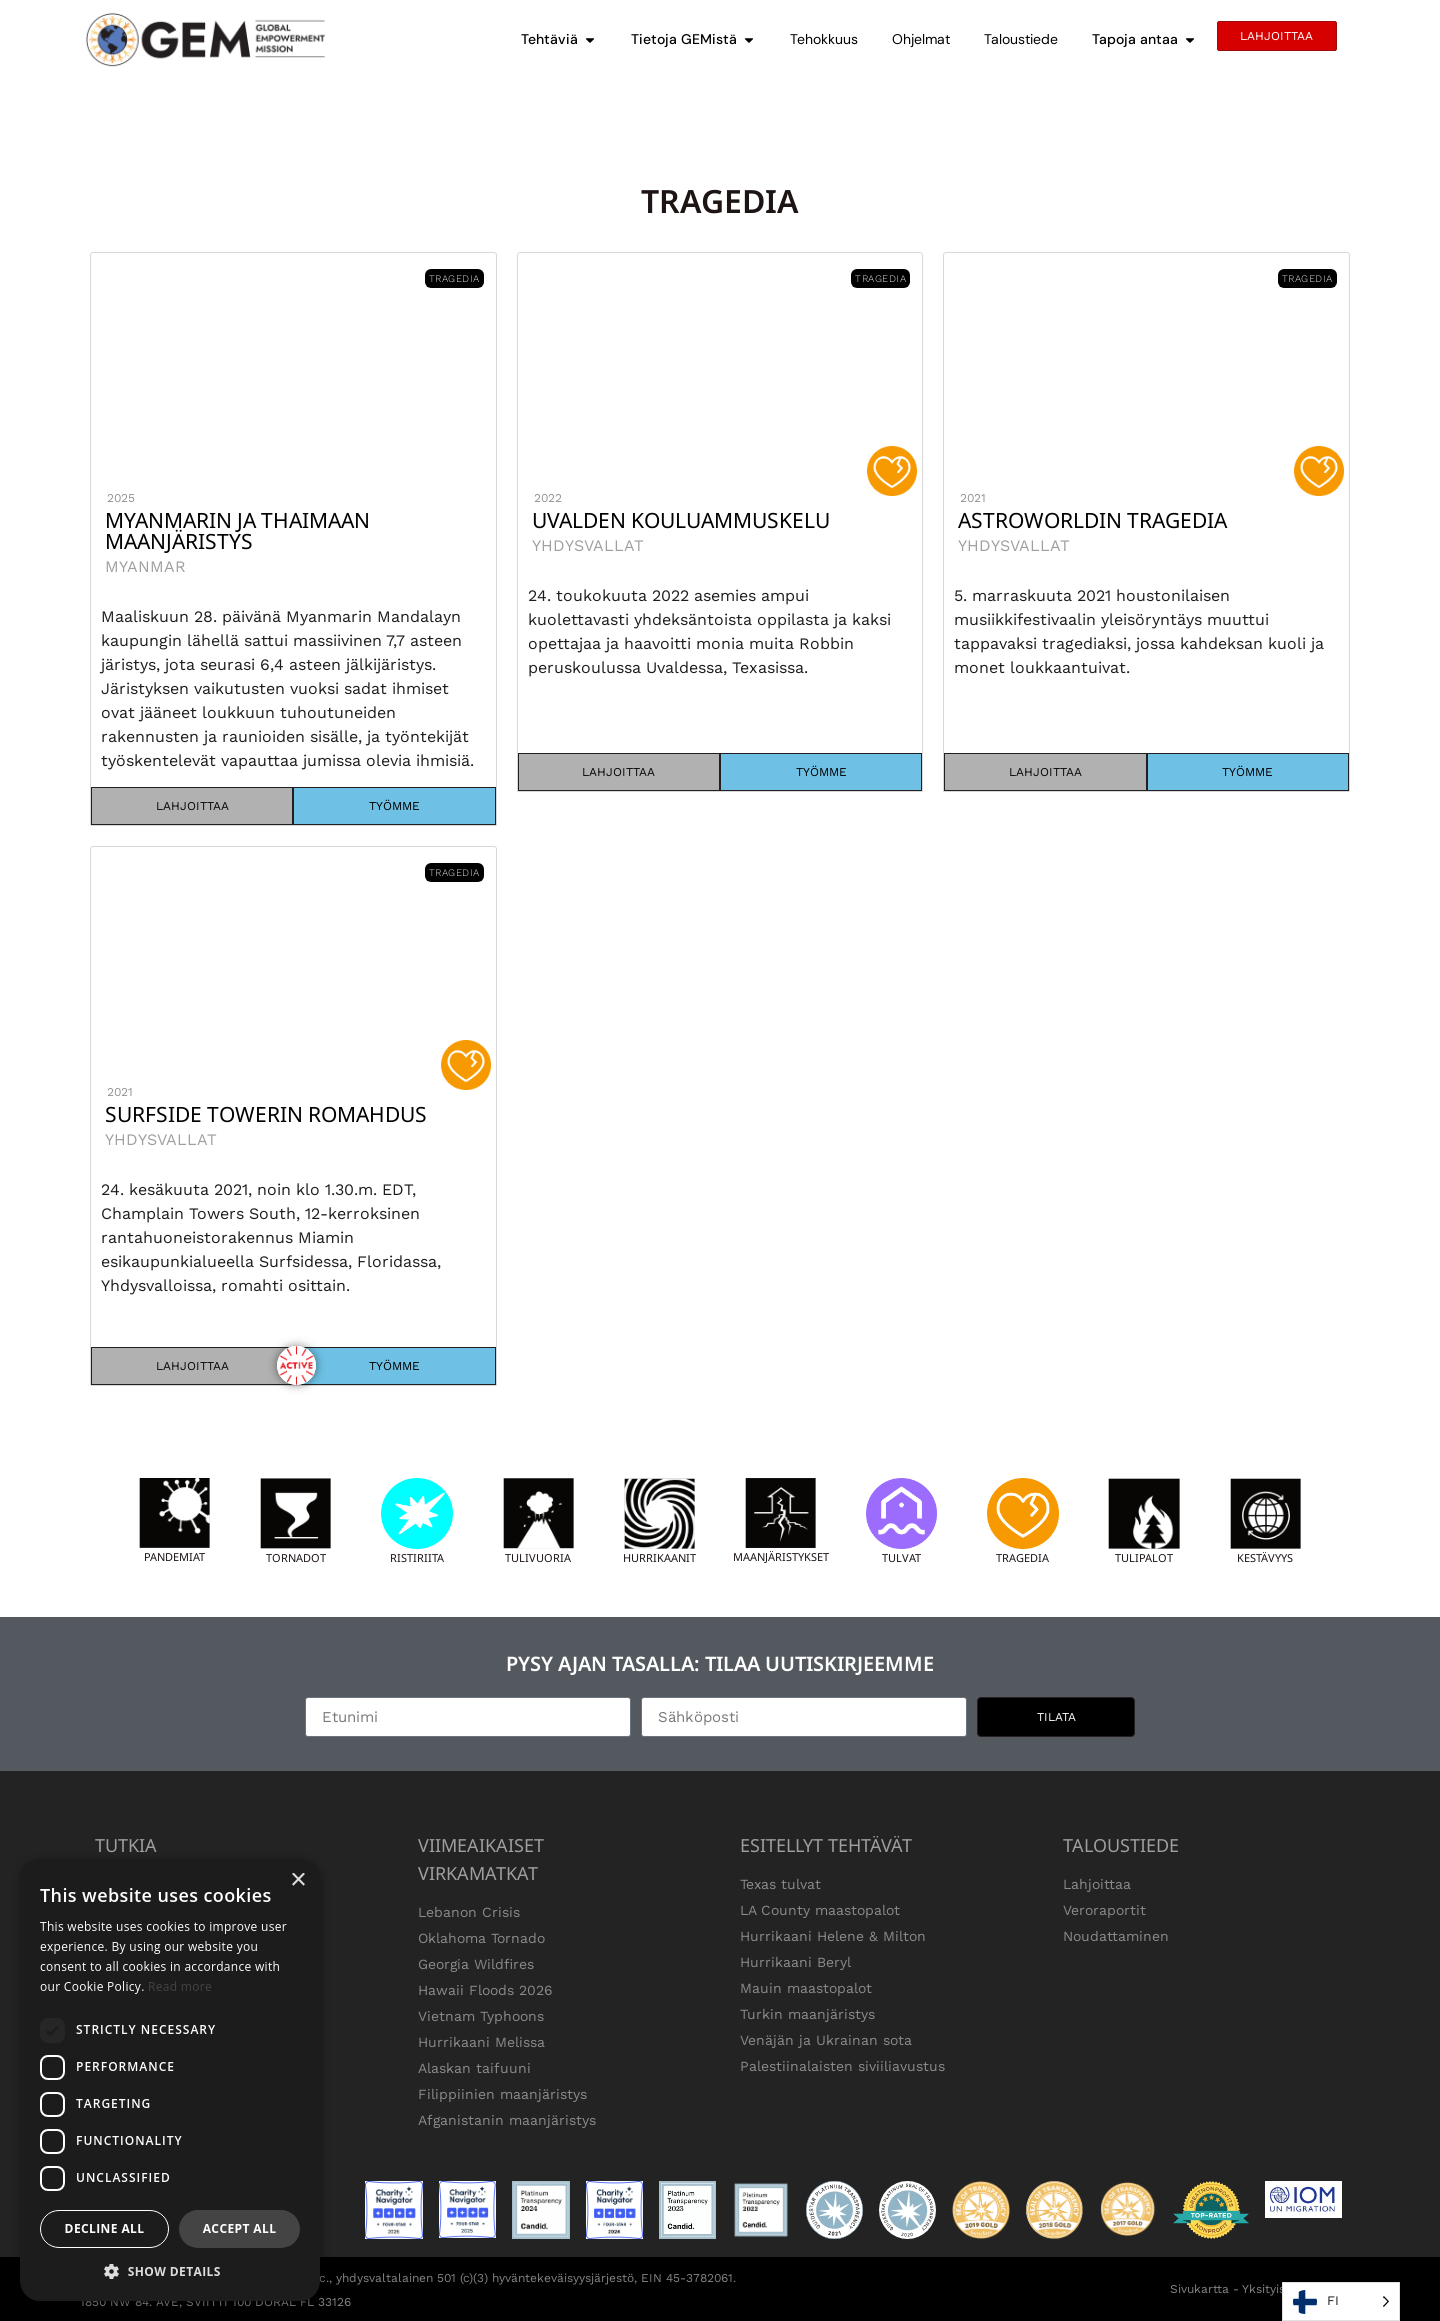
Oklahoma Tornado (481, 1938)
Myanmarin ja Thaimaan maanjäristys (237, 530)
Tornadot (296, 1557)
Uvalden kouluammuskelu (681, 520)
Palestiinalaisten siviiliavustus (842, 2066)
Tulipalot (1144, 1557)
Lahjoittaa (1097, 1884)
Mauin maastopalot (806, 1988)
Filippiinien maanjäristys (502, 2094)
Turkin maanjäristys (807, 2014)
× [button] (297, 1880)
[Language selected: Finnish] (1341, 2301)
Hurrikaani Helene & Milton (833, 1936)
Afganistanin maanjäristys (507, 2120)
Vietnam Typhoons (481, 2016)
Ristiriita (417, 1557)
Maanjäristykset (781, 1556)
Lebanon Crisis (469, 1912)
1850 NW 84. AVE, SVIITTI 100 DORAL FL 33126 (215, 2302)
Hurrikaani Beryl (795, 1962)
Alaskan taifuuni (474, 2068)
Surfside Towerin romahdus (266, 1114)
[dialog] (170, 2080)
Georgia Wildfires (476, 1964)
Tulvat (901, 1557)
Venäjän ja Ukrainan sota (826, 2040)
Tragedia (1022, 1557)
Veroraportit (1104, 1910)
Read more (180, 1986)
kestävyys (1265, 1557)
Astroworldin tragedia (1092, 520)
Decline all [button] (105, 2228)
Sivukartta (1199, 2289)
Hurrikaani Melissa (481, 2042)
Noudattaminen (1116, 1936)
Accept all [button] (240, 2228)
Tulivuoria (538, 1557)
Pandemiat (174, 1556)
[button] (170, 2271)
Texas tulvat (780, 1884)
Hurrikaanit (659, 1557)
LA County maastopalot (820, 1910)
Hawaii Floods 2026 (485, 1990)
